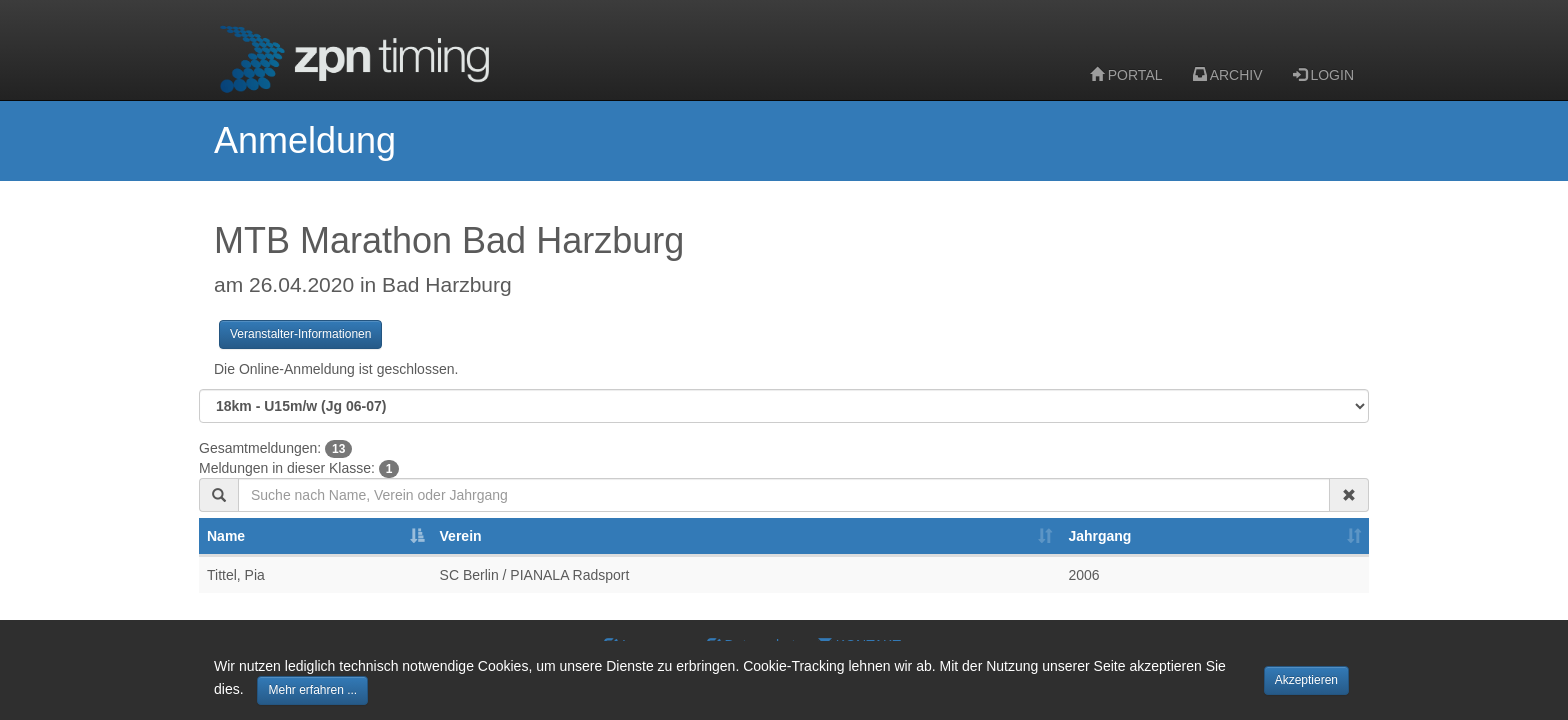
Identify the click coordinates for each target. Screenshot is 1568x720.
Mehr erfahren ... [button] (312, 690)
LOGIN (1323, 75)
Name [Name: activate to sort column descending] (226, 536)
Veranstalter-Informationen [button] (300, 334)
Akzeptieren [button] (1306, 680)
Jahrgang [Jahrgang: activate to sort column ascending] (1099, 536)
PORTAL (1126, 75)
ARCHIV (1228, 75)
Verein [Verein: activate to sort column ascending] (461, 536)
